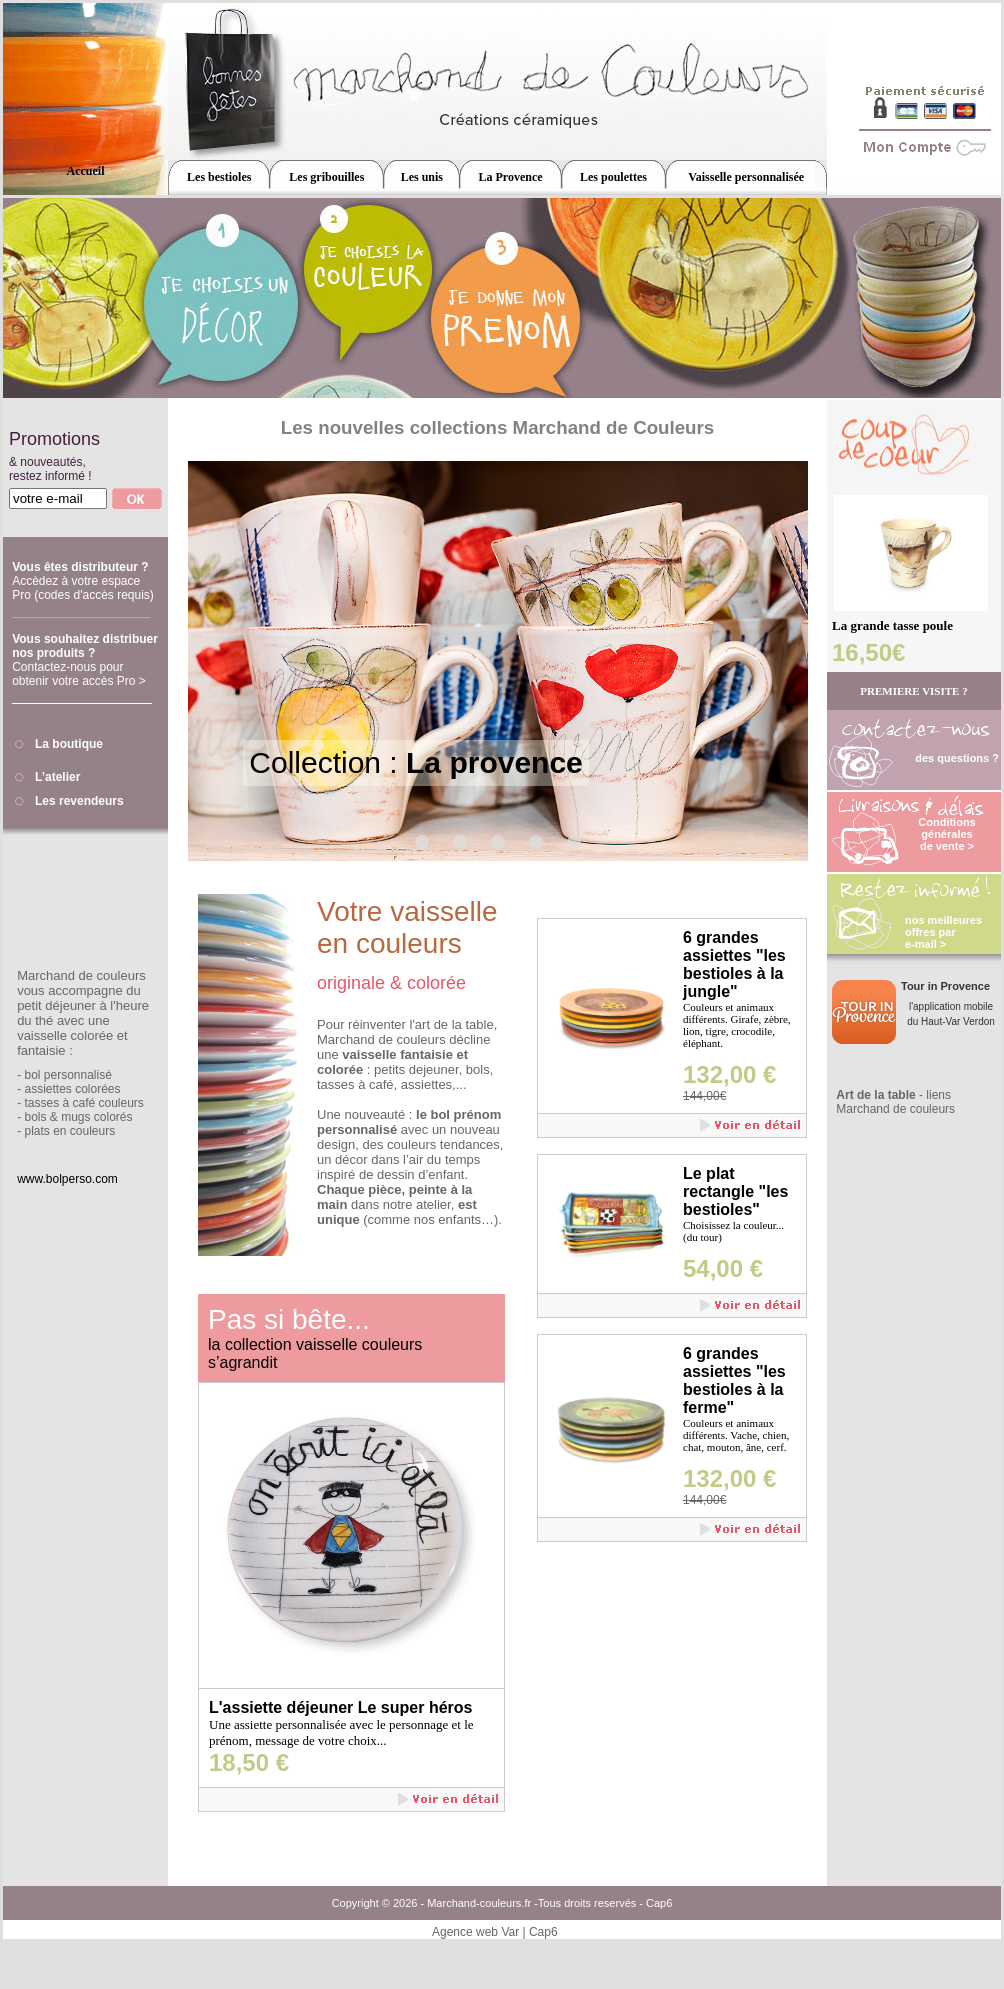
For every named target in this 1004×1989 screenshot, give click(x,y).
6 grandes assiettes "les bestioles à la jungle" (734, 964)
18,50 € (249, 1762)
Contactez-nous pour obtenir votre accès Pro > (79, 674)
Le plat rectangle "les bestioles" (735, 1191)
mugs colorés (96, 1117)
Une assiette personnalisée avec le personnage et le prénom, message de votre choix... (341, 1732)
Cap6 (659, 1903)
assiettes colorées (72, 1089)
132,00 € (729, 1074)
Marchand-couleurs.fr (479, 1903)
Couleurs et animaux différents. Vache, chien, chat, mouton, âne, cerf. (736, 1435)
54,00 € (723, 1268)
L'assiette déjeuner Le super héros (340, 1707)
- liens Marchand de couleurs (895, 1102)
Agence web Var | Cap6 (495, 1932)
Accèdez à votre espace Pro (83, 588)
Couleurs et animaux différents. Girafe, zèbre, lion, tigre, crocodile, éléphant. (737, 1025)
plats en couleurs (69, 1131)
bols (35, 1117)
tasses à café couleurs (83, 1103)
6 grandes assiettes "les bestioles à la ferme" (734, 1380)
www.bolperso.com (67, 1179)
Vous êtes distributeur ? (80, 567)
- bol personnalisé (64, 1075)
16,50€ (868, 652)
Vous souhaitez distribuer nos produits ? (85, 646)
